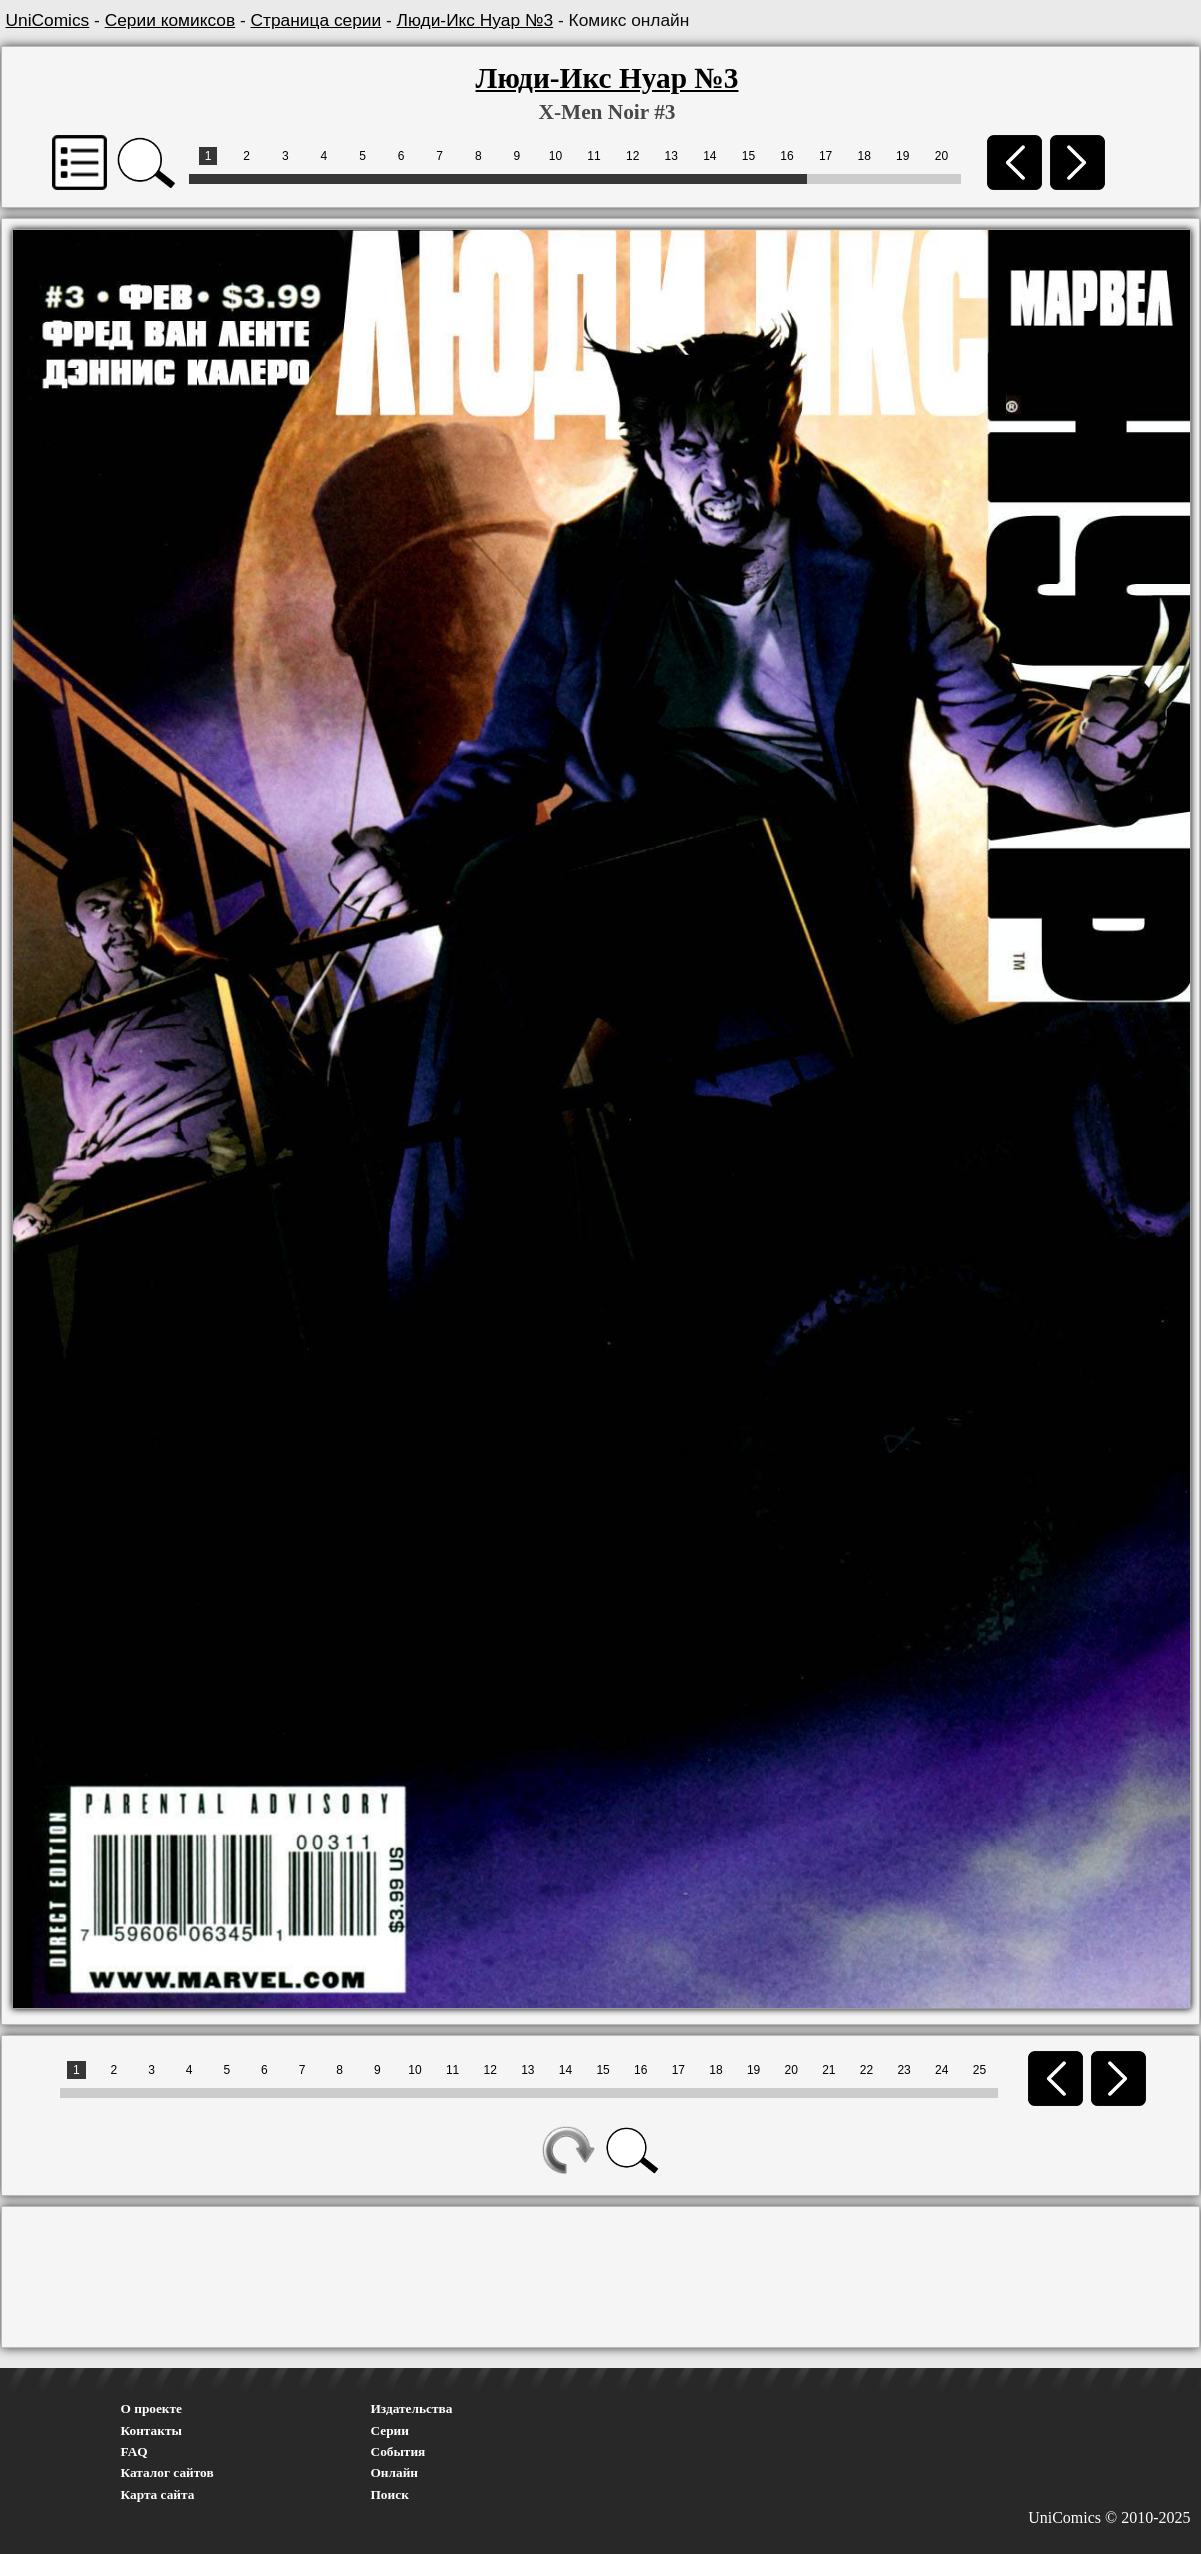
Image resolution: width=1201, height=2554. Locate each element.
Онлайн (395, 2472)
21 (828, 2070)
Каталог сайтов (167, 2472)
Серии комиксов (170, 20)
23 (903, 2070)
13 (671, 156)
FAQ (134, 2451)
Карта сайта (158, 2494)
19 (902, 156)
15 (748, 156)
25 (979, 2070)
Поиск (390, 2494)
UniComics (48, 20)
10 (555, 156)
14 (709, 156)
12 (632, 156)
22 (866, 2070)
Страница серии (316, 20)
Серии (390, 2430)
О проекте (152, 2408)
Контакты (151, 2430)
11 (593, 156)
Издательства (412, 2408)
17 (825, 156)
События (398, 2451)
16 (786, 156)
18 (864, 156)
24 (941, 2070)
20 (941, 156)
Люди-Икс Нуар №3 (475, 20)
